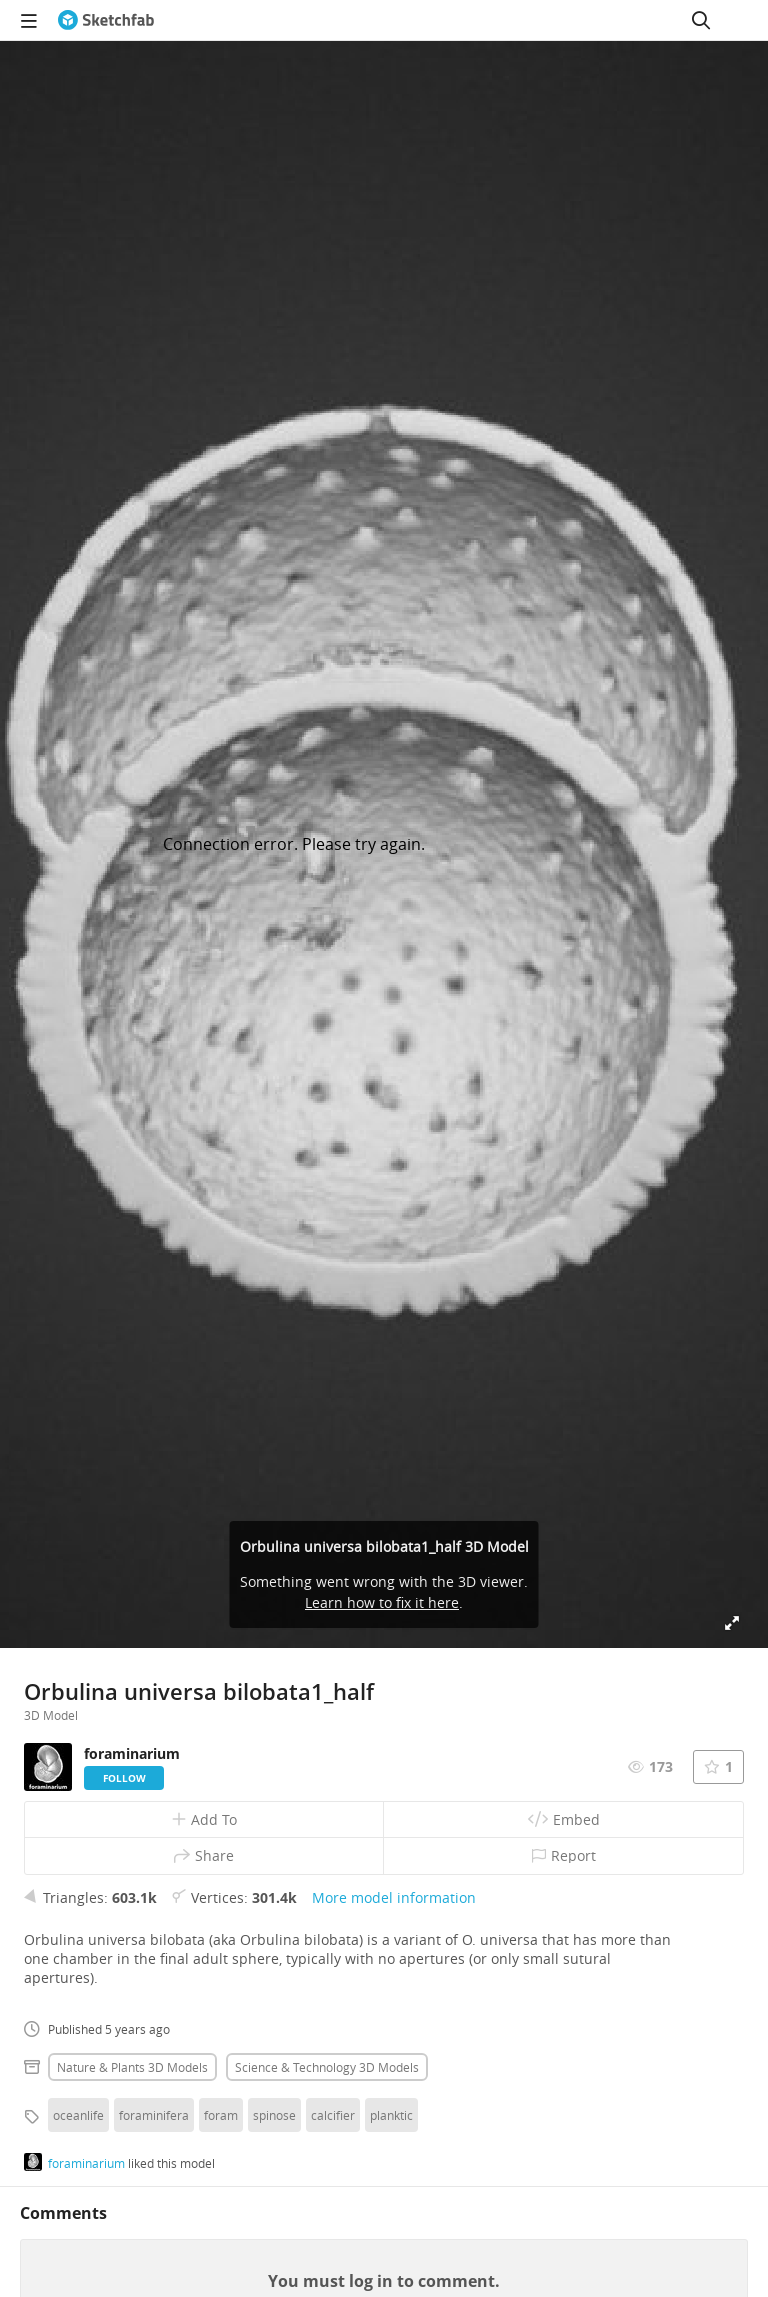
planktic (391, 2115)
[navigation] (29, 20)
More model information (394, 1897)
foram (221, 2115)
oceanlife (78, 2115)
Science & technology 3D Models (327, 2067)
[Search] (701, 20)
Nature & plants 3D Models (132, 2067)
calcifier (333, 2115)
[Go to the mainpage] (106, 20)
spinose (274, 2115)
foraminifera (154, 2115)
